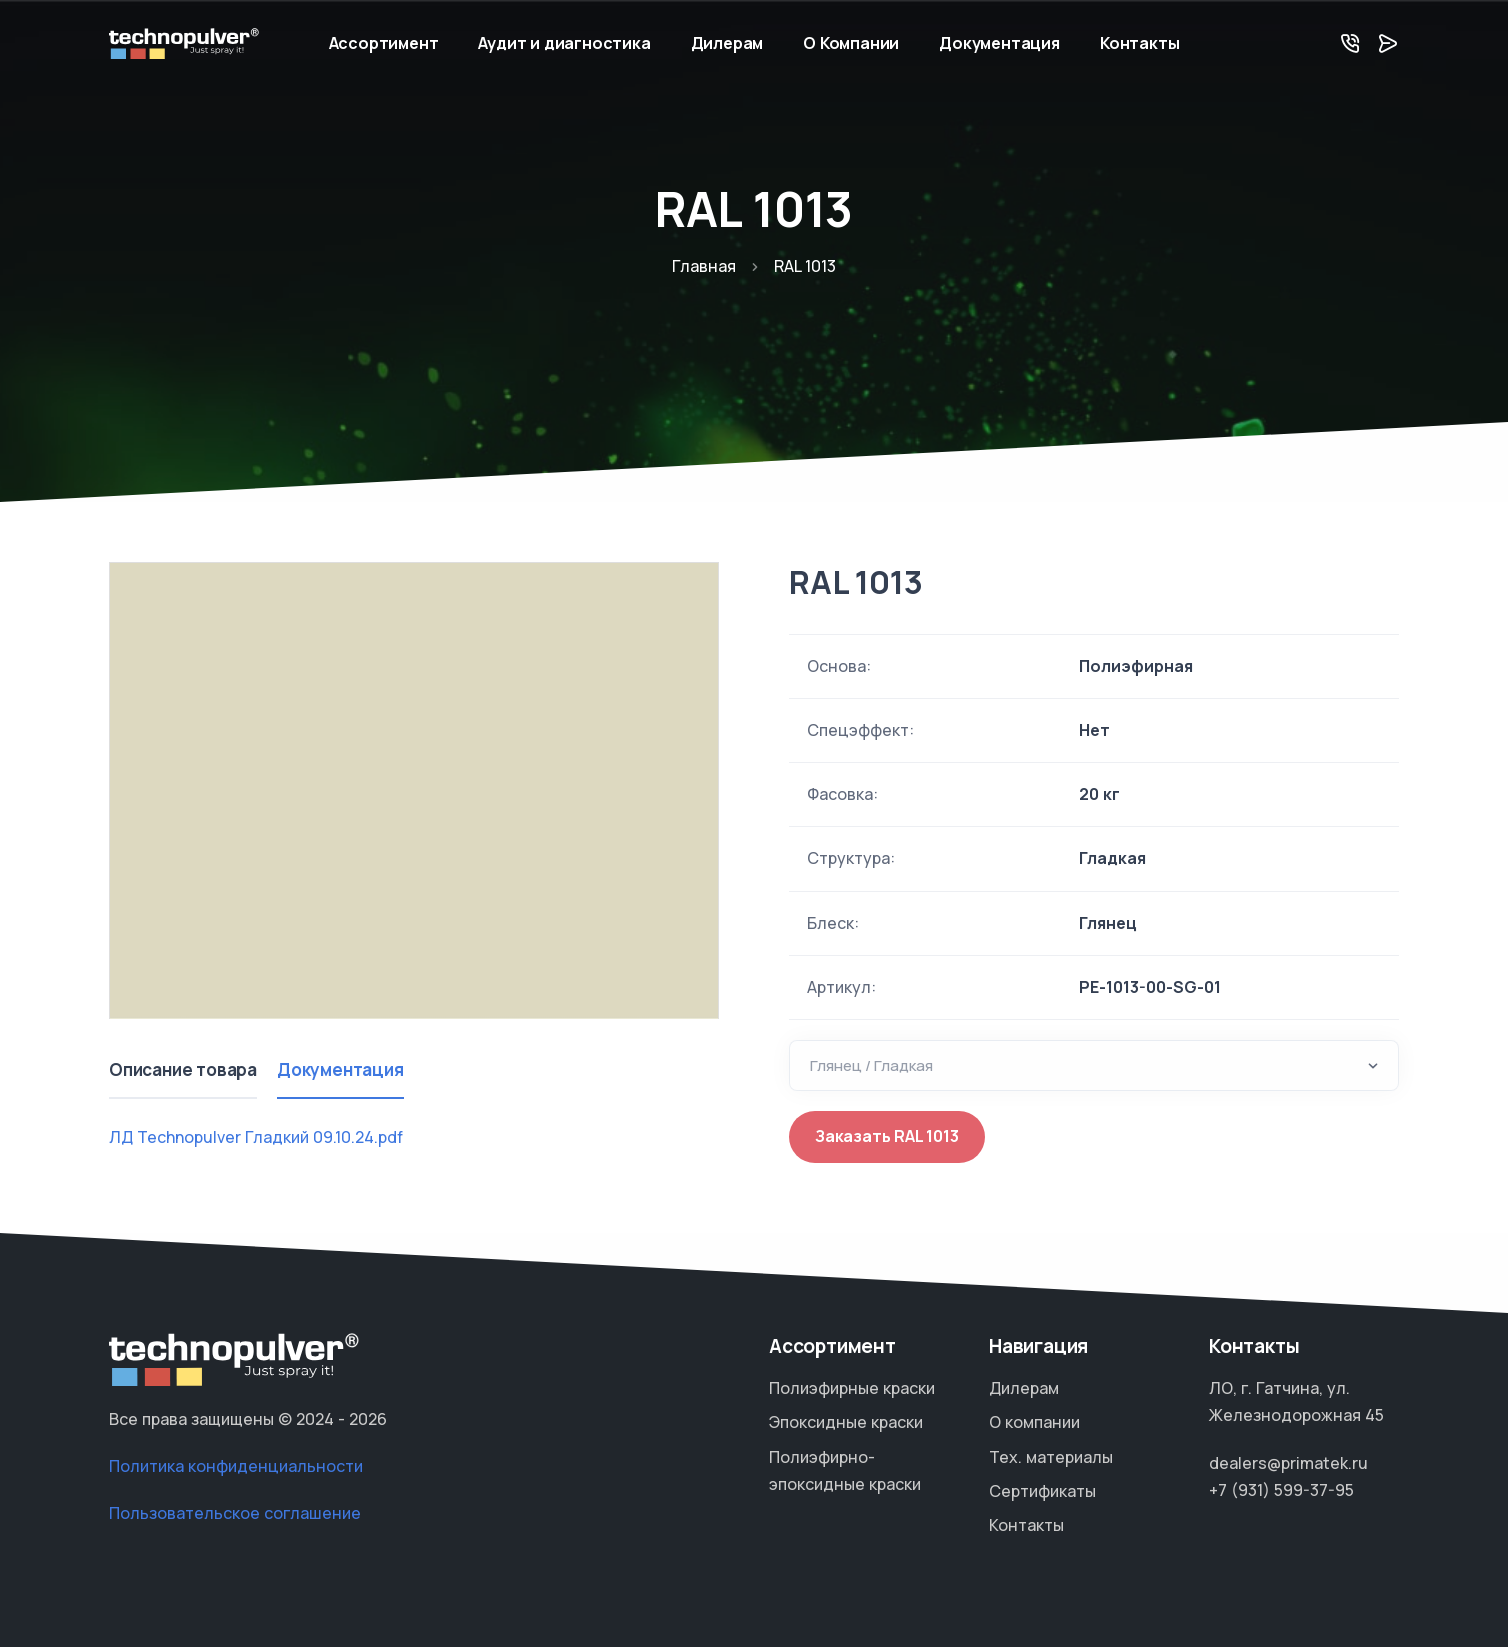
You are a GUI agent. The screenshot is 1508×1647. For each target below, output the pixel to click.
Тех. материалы (1051, 1457)
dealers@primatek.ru (1288, 1463)
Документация (999, 43)
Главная (704, 266)
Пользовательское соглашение (235, 1513)
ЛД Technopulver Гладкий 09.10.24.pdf (256, 1137)
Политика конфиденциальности (236, 1466)
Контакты (1139, 43)
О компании (1034, 1422)
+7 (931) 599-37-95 (1281, 1490)
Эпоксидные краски (846, 1422)
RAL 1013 (855, 582)
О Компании (851, 43)
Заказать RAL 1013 (887, 1136)
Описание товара (183, 1069)
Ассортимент (384, 43)
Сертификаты (1042, 1491)
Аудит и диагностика (564, 43)
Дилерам (727, 43)
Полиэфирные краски (852, 1388)
